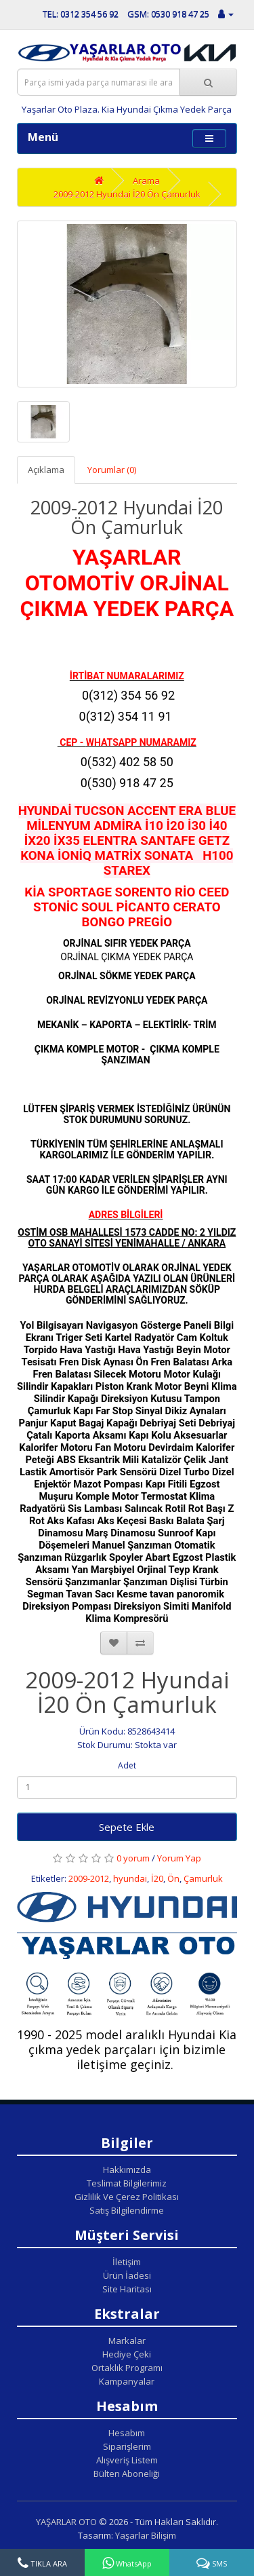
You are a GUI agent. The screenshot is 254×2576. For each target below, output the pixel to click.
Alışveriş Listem (127, 2460)
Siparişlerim (127, 2446)
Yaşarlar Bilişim (145, 2535)
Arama (146, 180)
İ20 (157, 1878)
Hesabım (126, 2433)
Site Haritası (127, 2289)
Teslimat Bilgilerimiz (127, 2183)
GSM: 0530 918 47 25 (168, 13)
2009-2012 (88, 1878)
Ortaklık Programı (127, 2368)
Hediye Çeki (126, 2354)
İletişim (126, 2262)
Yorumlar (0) (111, 469)
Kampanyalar (126, 2381)
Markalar (127, 2340)
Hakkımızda (127, 2169)
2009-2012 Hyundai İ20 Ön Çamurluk (127, 194)
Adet (127, 1765)
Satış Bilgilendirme (126, 2210)
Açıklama (46, 469)
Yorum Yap (179, 1858)
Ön (173, 1878)
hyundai (130, 1878)
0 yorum (133, 1858)
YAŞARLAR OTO (66, 2522)
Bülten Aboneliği (126, 2473)
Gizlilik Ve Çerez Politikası (127, 2197)
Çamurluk (203, 1878)
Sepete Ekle (126, 1827)
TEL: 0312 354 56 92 (81, 13)
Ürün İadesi (127, 2275)
